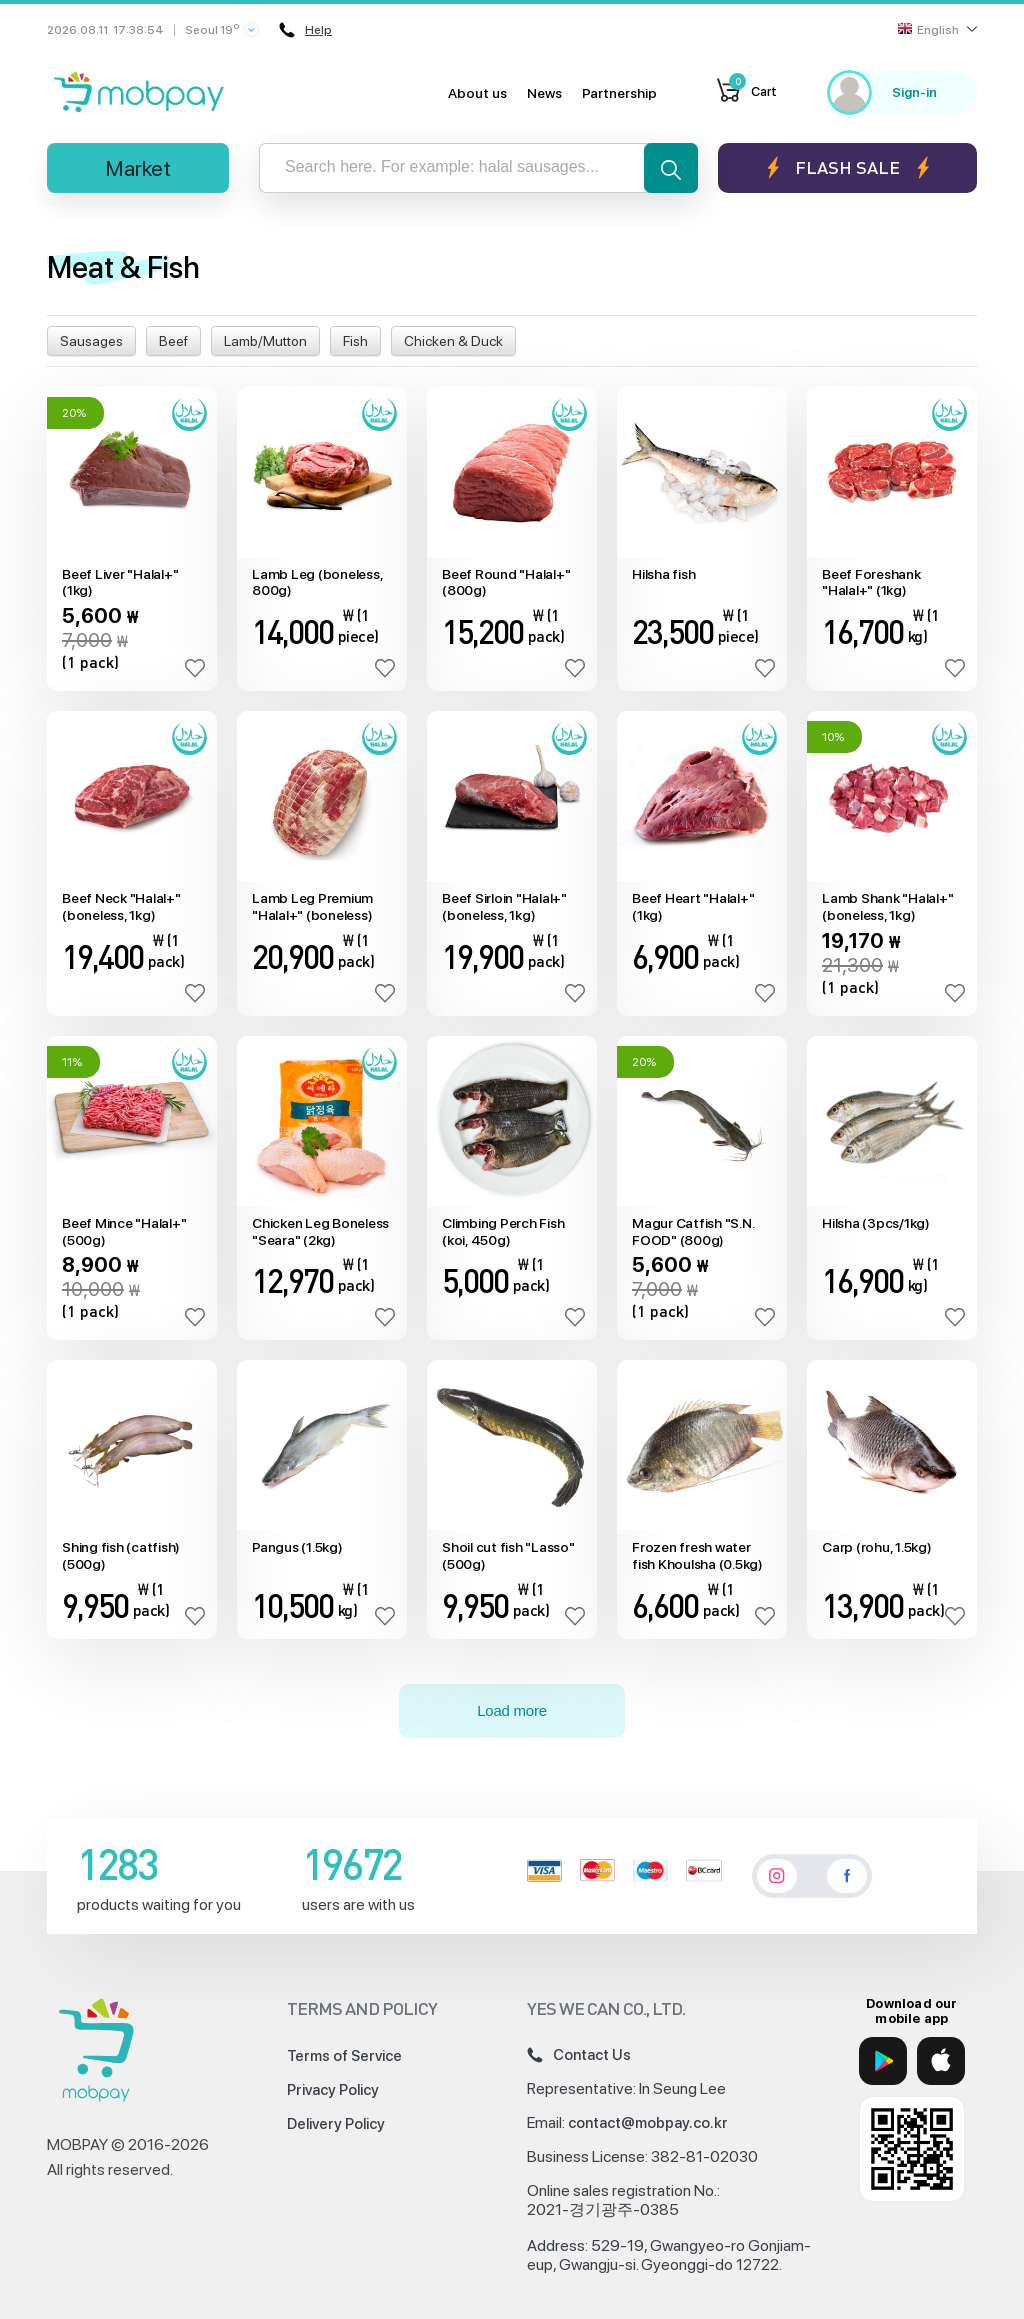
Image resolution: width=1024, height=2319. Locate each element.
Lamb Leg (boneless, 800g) (317, 582)
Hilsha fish (663, 574)
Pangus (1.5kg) (297, 1547)
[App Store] (941, 2061)
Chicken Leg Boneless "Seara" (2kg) (320, 1231)
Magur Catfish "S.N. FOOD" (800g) (692, 1231)
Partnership (619, 93)
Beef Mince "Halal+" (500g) (124, 1231)
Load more (511, 1710)
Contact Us (579, 2055)
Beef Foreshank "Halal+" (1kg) (871, 582)
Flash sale (847, 167)
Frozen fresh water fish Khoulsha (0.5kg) (697, 1555)
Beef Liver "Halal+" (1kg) (120, 582)
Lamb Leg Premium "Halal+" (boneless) (312, 906)
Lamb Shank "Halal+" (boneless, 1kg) (887, 906)
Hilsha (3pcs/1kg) (876, 1223)
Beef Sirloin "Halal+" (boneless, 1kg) (504, 906)
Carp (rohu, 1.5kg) (877, 1547)
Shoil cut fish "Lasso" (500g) (508, 1555)
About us (477, 93)
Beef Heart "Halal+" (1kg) (693, 906)
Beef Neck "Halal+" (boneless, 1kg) (121, 906)
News (544, 93)
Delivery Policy (336, 2124)
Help (304, 30)
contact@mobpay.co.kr (648, 2123)
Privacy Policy (333, 2090)
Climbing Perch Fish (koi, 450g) (503, 1231)
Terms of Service (344, 2056)
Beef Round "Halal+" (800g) (506, 582)
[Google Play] (883, 2061)
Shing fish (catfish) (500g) (121, 1555)
